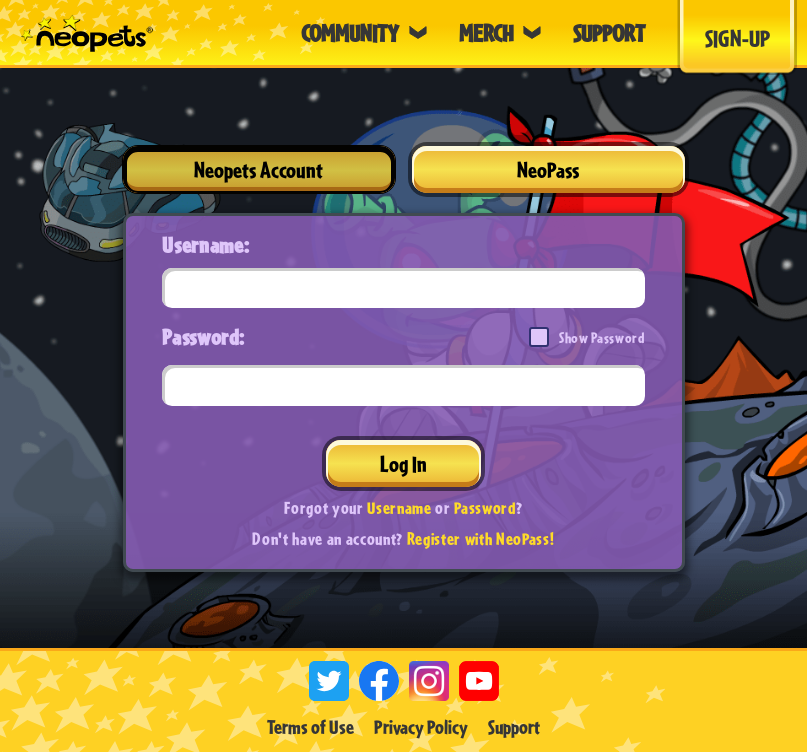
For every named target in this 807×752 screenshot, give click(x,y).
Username (399, 507)
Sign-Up (737, 38)
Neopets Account (258, 169)
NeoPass (548, 169)
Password (484, 507)
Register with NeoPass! (481, 538)
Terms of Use (310, 727)
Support (514, 727)
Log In (403, 463)
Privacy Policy (421, 727)
